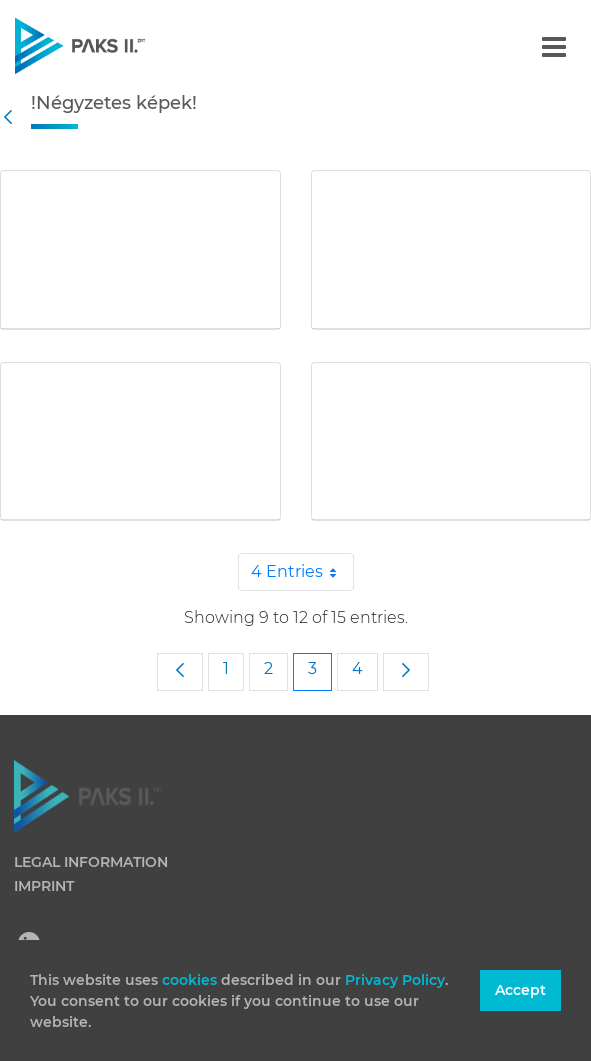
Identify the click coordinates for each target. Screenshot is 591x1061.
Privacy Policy (395, 980)
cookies (191, 980)
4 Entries (302, 572)
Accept (520, 990)
